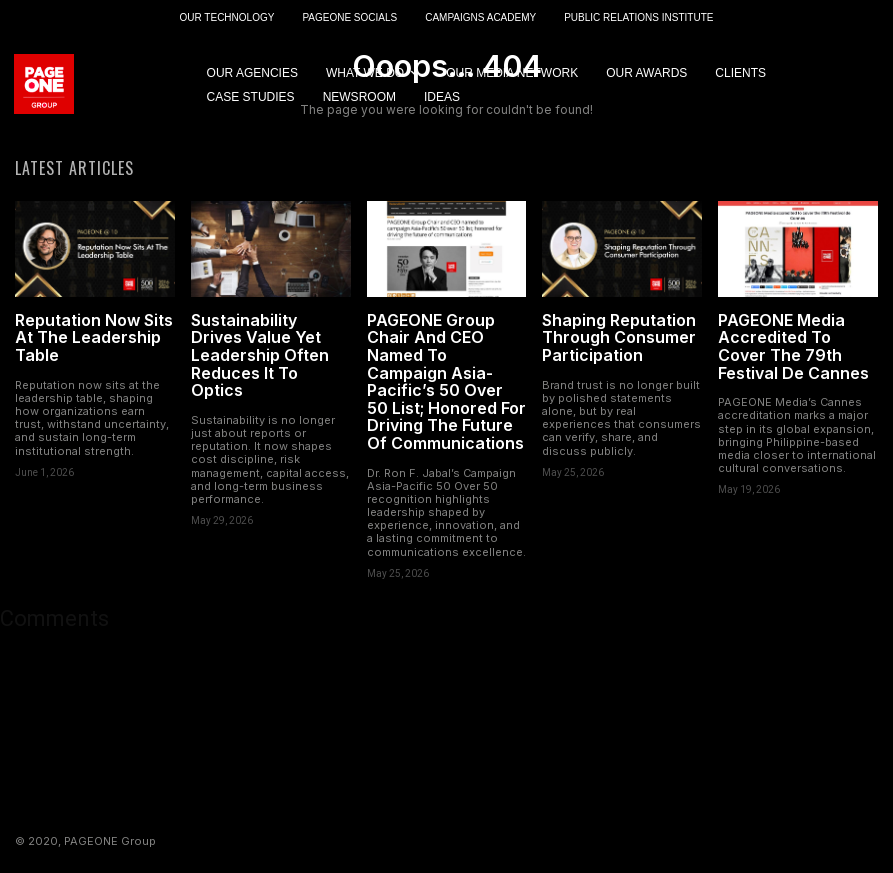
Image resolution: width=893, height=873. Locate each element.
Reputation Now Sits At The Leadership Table (94, 339)
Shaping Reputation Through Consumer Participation (619, 339)
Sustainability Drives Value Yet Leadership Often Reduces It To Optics (260, 357)
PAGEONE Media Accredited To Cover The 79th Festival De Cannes (793, 348)
